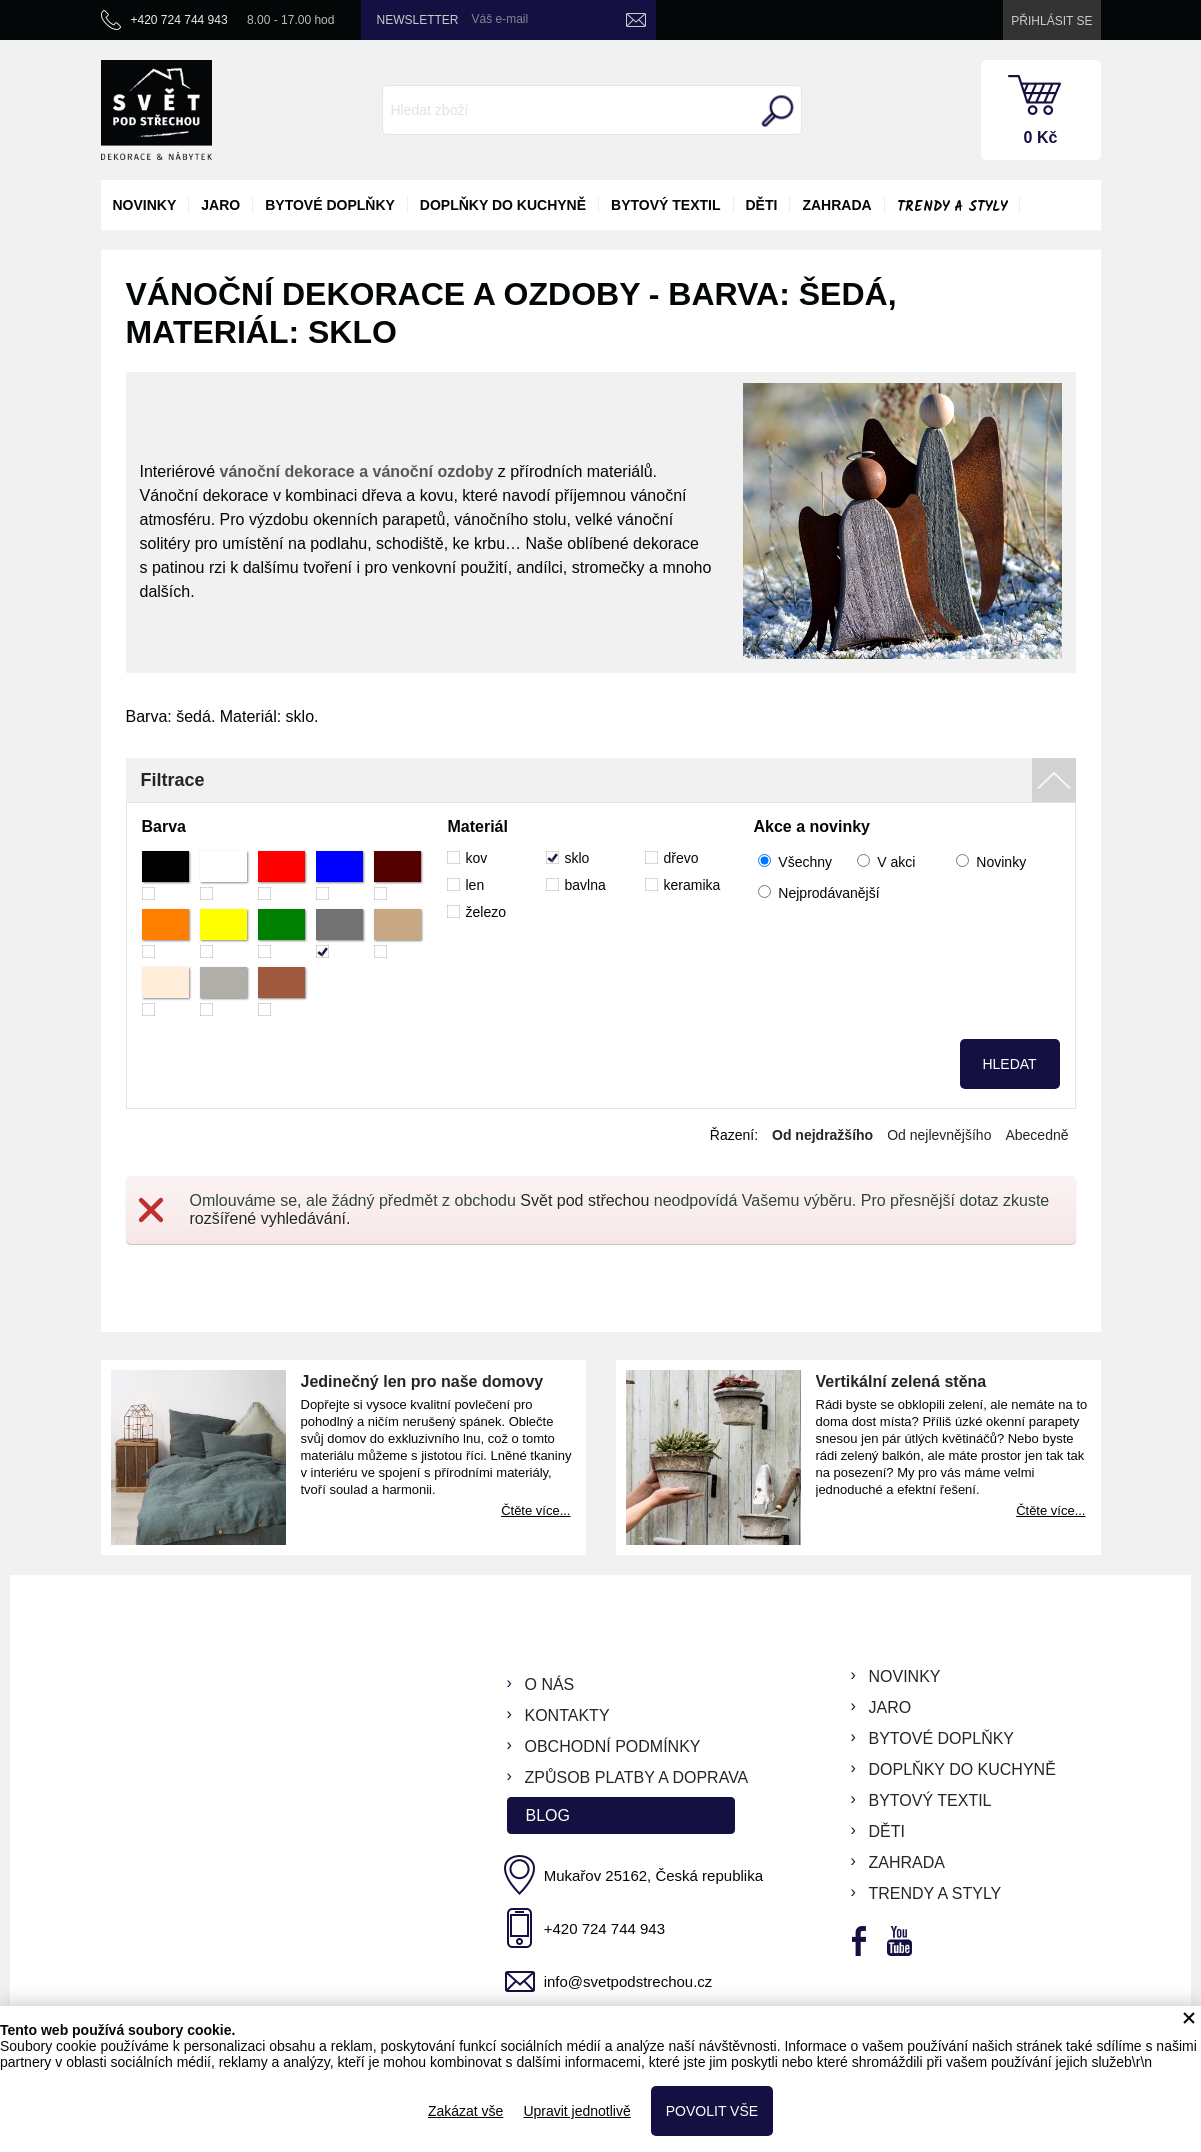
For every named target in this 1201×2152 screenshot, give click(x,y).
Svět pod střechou (584, 1200)
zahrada (836, 205)
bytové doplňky (330, 205)
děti (762, 205)
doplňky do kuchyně (503, 205)
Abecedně (1036, 1135)
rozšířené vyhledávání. (270, 1218)
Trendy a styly (952, 207)
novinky (145, 205)
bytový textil (665, 205)
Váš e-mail (500, 19)
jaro (220, 205)
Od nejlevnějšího (939, 1135)
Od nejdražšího (822, 1135)
